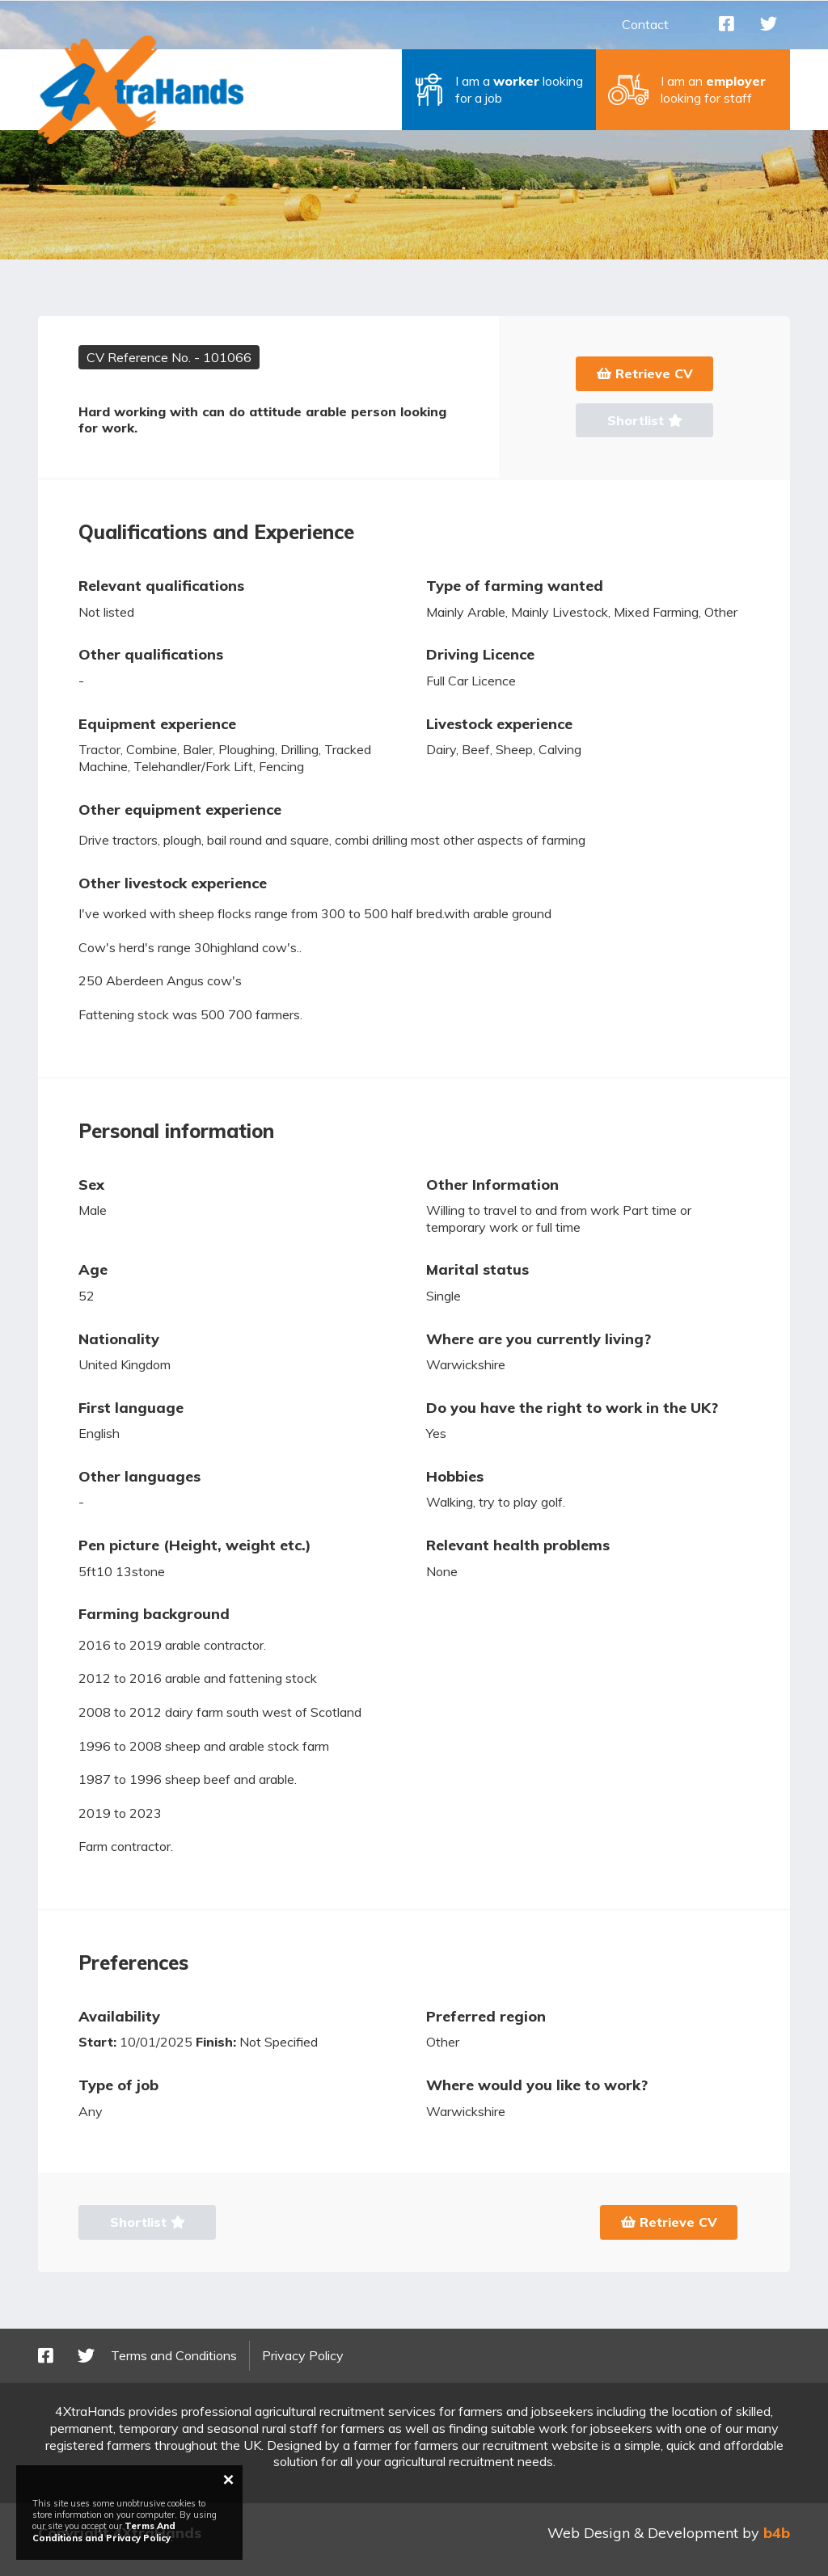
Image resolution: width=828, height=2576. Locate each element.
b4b (776, 2532)
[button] (499, 89)
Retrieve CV (645, 373)
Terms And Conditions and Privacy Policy (103, 2531)
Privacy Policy (303, 2355)
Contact (645, 24)
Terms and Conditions (174, 2355)
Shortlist (644, 420)
